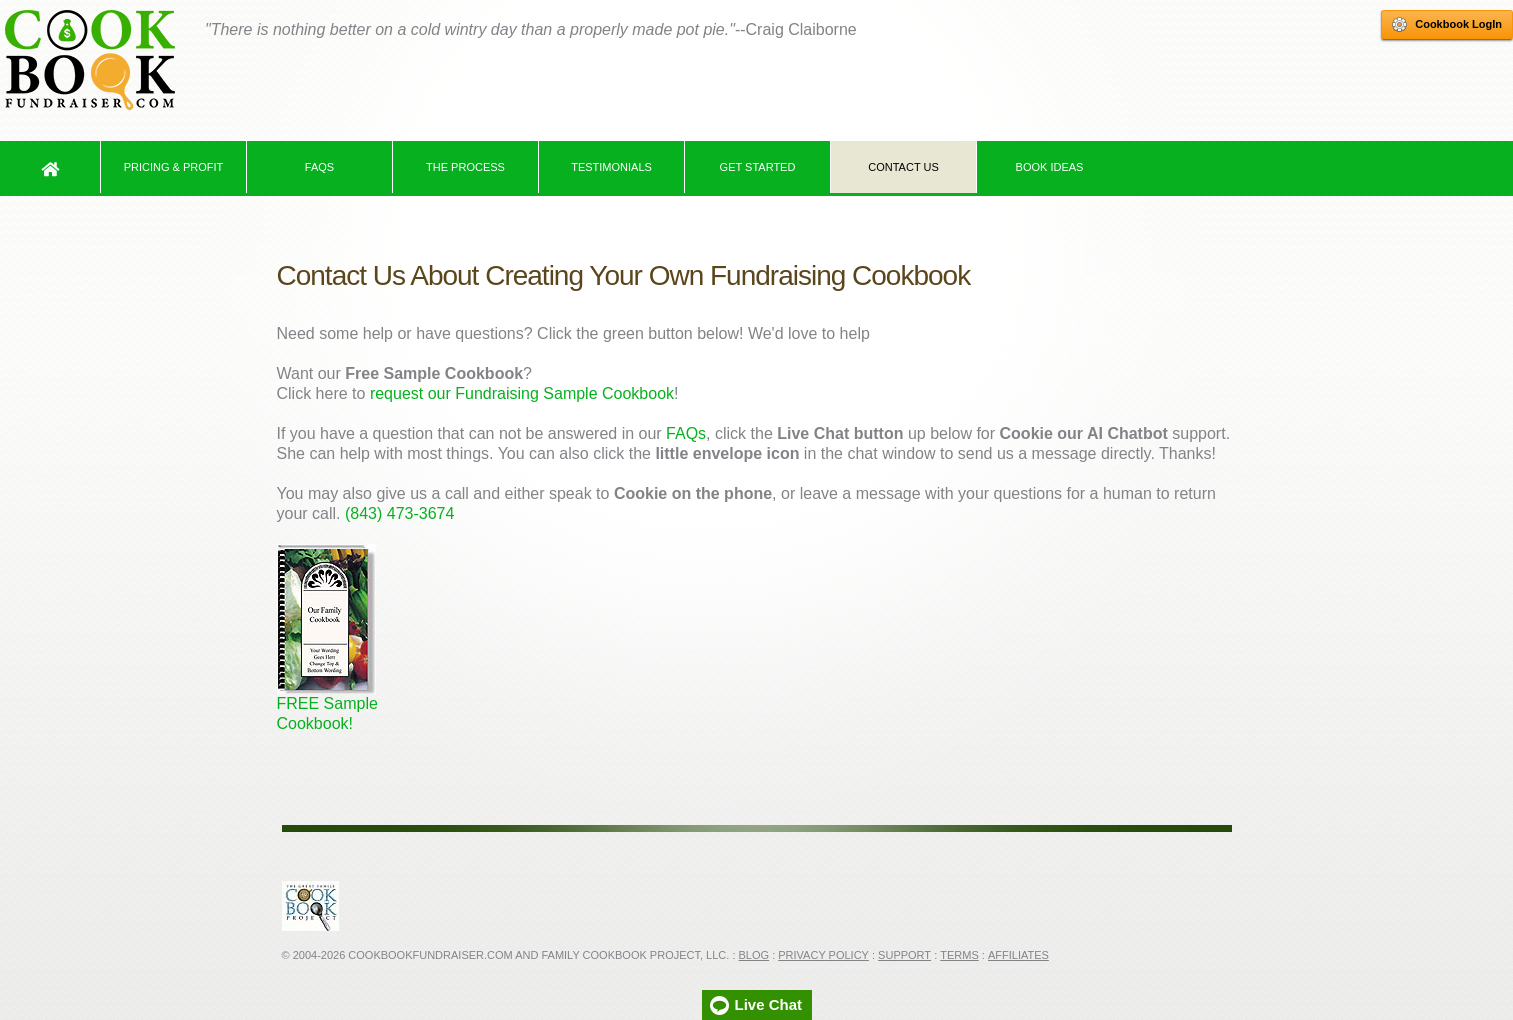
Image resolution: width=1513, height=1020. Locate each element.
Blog (754, 955)
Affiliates (1018, 955)
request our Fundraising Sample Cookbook (522, 393)
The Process (465, 167)
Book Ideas (1050, 167)
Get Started (758, 167)
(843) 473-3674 (399, 513)
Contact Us (903, 167)
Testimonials (611, 167)
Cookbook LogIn (1447, 25)
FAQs (319, 167)
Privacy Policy (823, 955)
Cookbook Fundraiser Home (90, 60)
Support (904, 955)
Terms (959, 955)
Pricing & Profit (174, 167)
